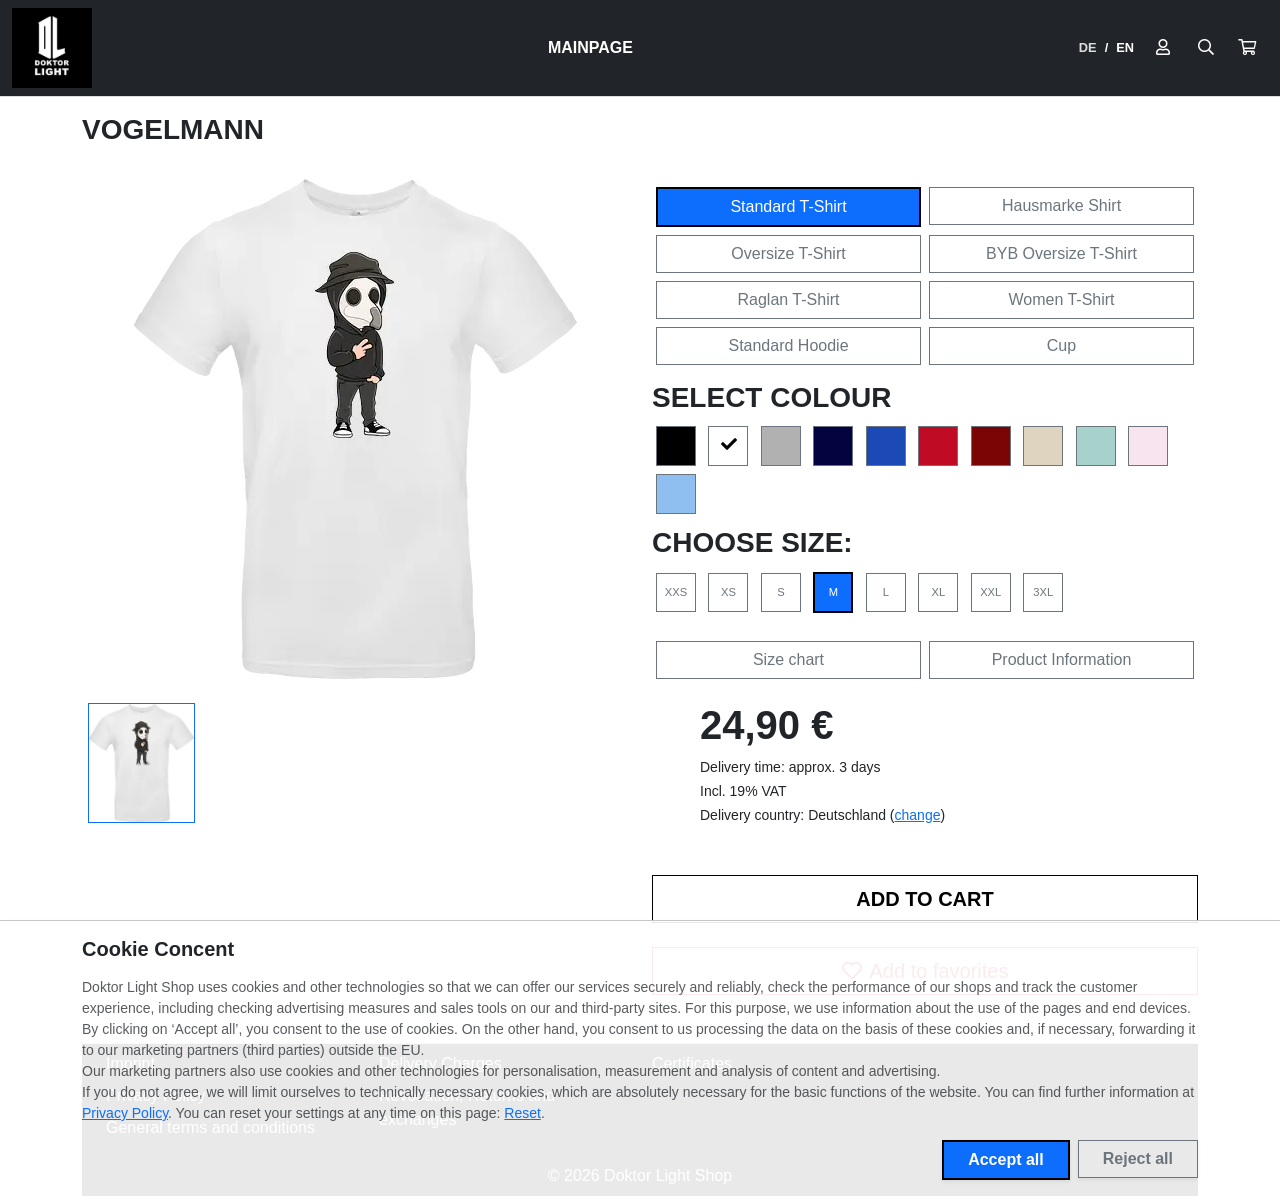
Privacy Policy (125, 1113)
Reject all (1138, 1158)
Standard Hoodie (788, 345)
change (918, 815)
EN (1125, 47)
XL (938, 592)
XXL (990, 592)
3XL (1043, 592)
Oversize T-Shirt (788, 253)
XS (728, 592)
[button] (1247, 48)
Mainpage (590, 47)
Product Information (1062, 659)
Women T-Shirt (1061, 299)
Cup (1061, 345)
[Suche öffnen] (1206, 48)
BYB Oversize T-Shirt (1061, 253)
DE (1088, 47)
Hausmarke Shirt (1061, 205)
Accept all (1006, 1159)
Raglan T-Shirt (789, 299)
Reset (522, 1113)
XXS (676, 592)
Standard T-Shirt (788, 206)
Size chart (788, 659)
